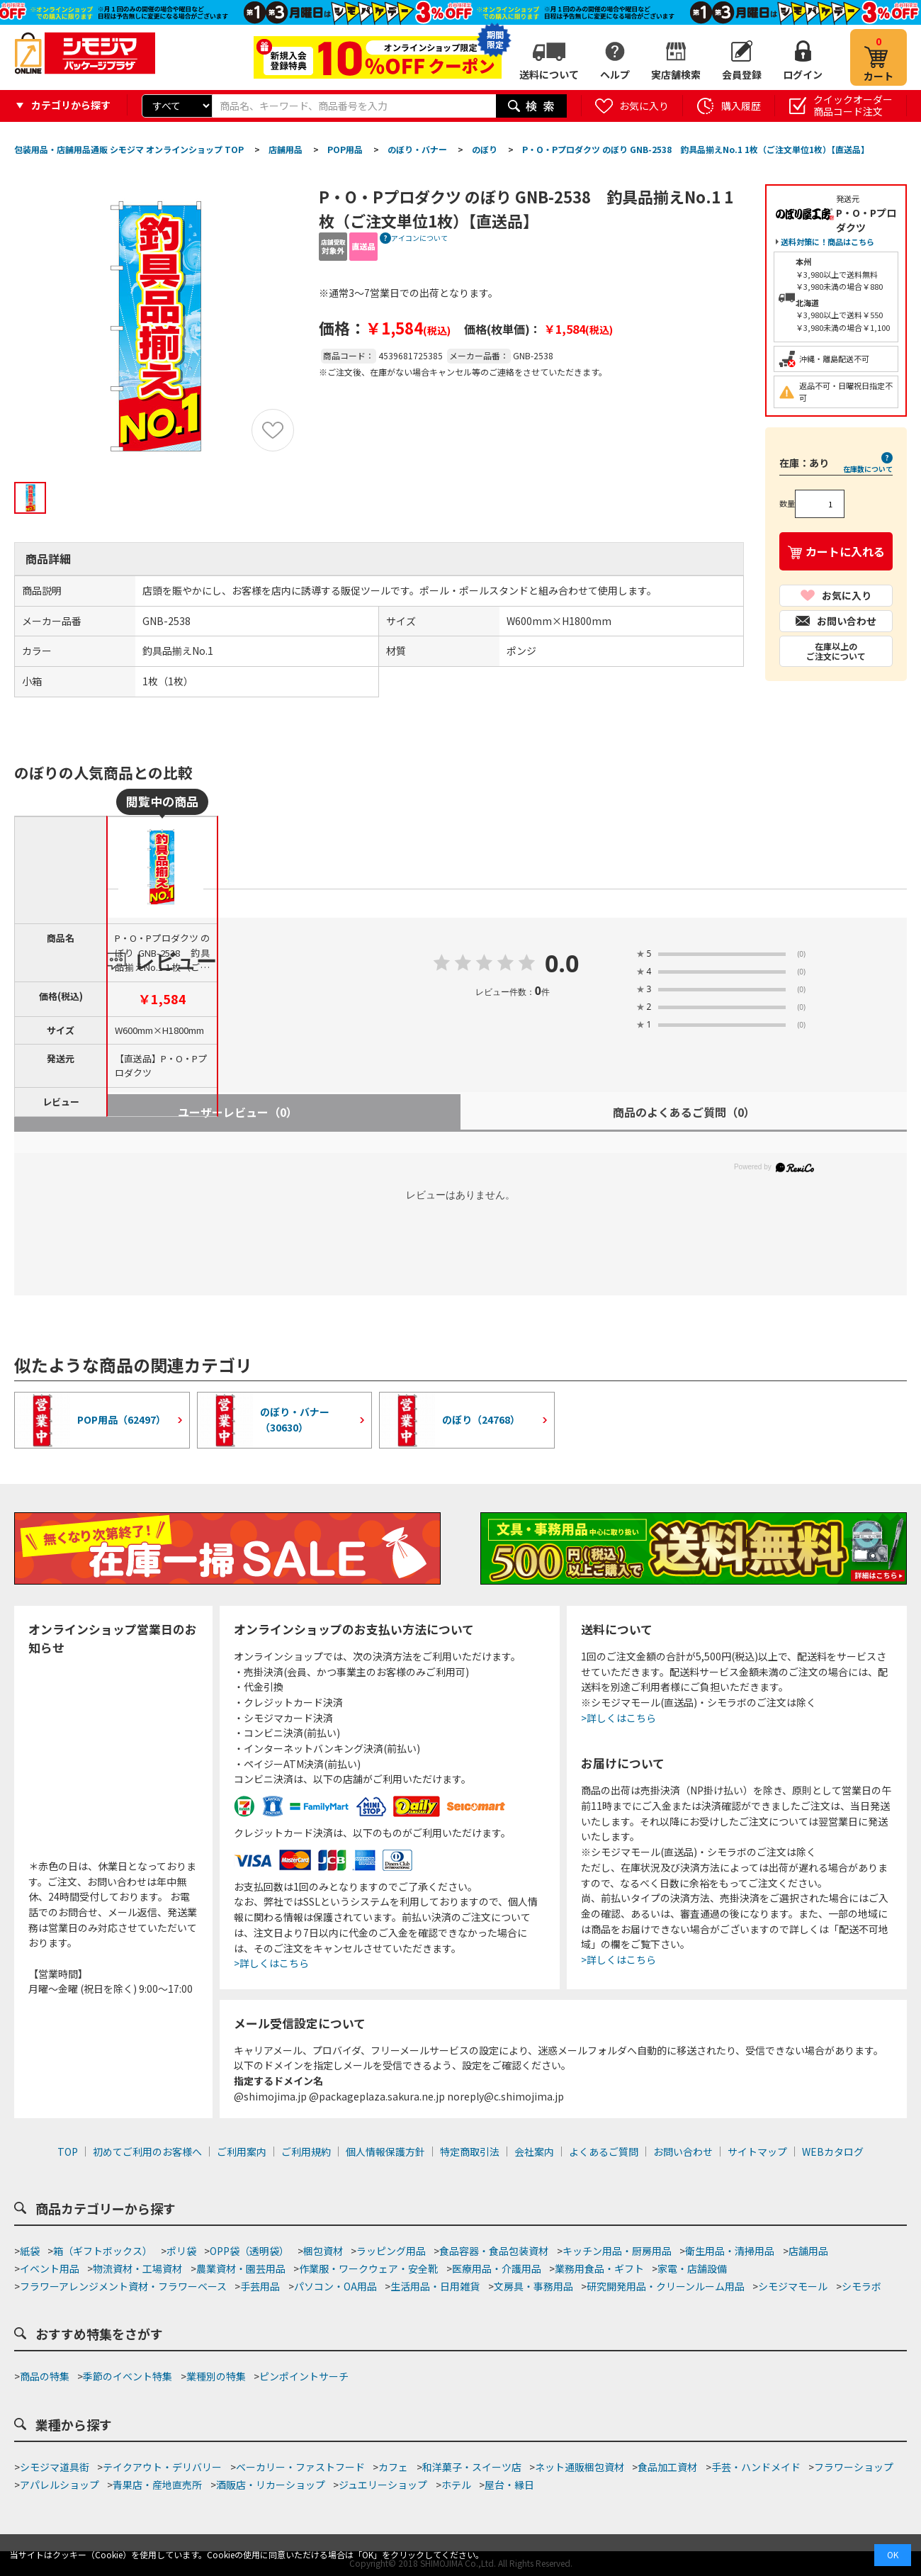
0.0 (562, 964)
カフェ (393, 2467)
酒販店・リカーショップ (270, 2484)
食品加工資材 (667, 2467)
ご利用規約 (306, 2151)
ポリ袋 (181, 2251)
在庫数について (868, 468)
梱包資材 (323, 2251)
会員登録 (742, 74)
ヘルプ (615, 74)
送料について (549, 74)
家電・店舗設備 (692, 2268)
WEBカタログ (833, 2151)
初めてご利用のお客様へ (147, 2151)
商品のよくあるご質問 (684, 1111)
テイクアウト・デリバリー (162, 2467)
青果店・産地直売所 (157, 2484)
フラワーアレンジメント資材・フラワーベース (123, 2286)
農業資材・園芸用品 (241, 2268)
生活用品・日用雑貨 (435, 2286)
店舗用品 (808, 2251)
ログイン (803, 74)
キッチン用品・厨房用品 (617, 2251)
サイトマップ (757, 2151)
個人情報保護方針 (385, 2151)
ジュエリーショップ (383, 2484)
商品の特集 (44, 2376)
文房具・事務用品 (533, 2286)
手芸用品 (260, 2286)
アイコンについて (419, 237)
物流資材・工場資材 (137, 2268)
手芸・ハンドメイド (756, 2467)
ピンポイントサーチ (304, 2376)
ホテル (456, 2484)
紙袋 (30, 2251)
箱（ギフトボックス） (102, 2251)
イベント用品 (49, 2268)
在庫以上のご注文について (836, 651)
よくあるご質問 (603, 2151)
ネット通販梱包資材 (579, 2467)
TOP (67, 2151)
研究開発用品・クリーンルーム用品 (666, 2286)
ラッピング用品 (391, 2251)
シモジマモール (792, 2286)
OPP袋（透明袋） (249, 2251)
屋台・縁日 (509, 2484)
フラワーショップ (853, 2467)
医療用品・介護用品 (496, 2268)
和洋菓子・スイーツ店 (471, 2467)
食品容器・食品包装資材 (493, 2251)
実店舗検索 (676, 74)
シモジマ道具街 (54, 2467)
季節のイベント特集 (127, 2376)
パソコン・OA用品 (335, 2286)
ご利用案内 (241, 2151)
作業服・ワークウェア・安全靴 (368, 2268)
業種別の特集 (216, 2376)
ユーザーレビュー (238, 1111)
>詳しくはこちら (271, 1963)
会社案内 (534, 2151)
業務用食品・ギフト (599, 2268)
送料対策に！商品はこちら (827, 241)
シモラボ (861, 2286)
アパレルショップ (59, 2484)
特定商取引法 (469, 2151)
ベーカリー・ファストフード (300, 2467)
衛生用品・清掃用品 (729, 2251)
